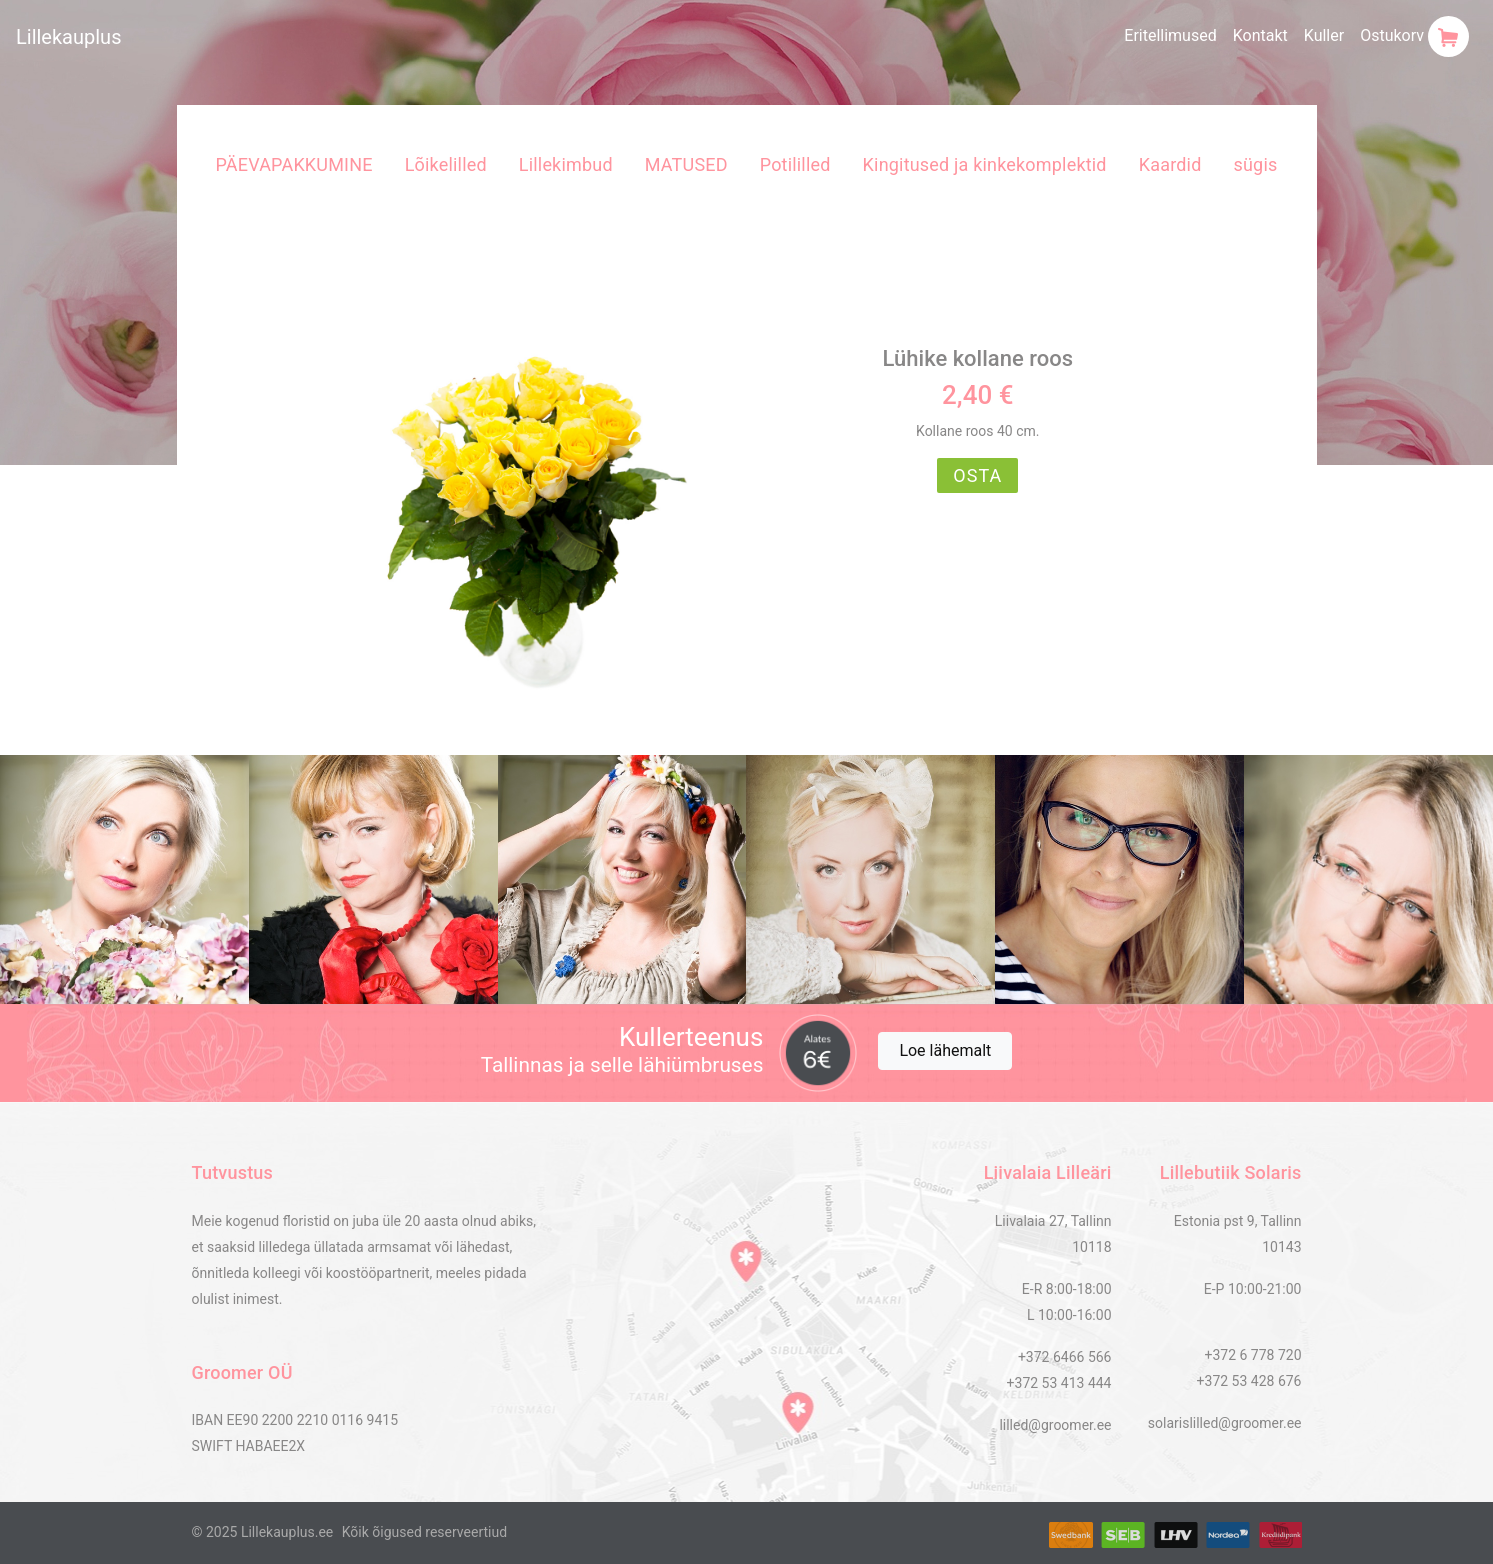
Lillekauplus (68, 37)
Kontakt (1260, 35)
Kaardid (1170, 164)
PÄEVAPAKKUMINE (294, 164)
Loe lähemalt (945, 1050)
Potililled (795, 164)
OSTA (977, 475)
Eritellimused (1170, 35)
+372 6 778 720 (1252, 1355)
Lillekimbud (566, 164)
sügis (1256, 164)
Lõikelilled (446, 164)
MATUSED (686, 164)
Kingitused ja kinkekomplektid (985, 164)
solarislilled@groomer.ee (1225, 1423)
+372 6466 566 (1065, 1357)
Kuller (1324, 35)
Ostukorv (1414, 36)
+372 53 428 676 (1249, 1381)
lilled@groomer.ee (1055, 1425)
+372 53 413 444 (1059, 1383)
